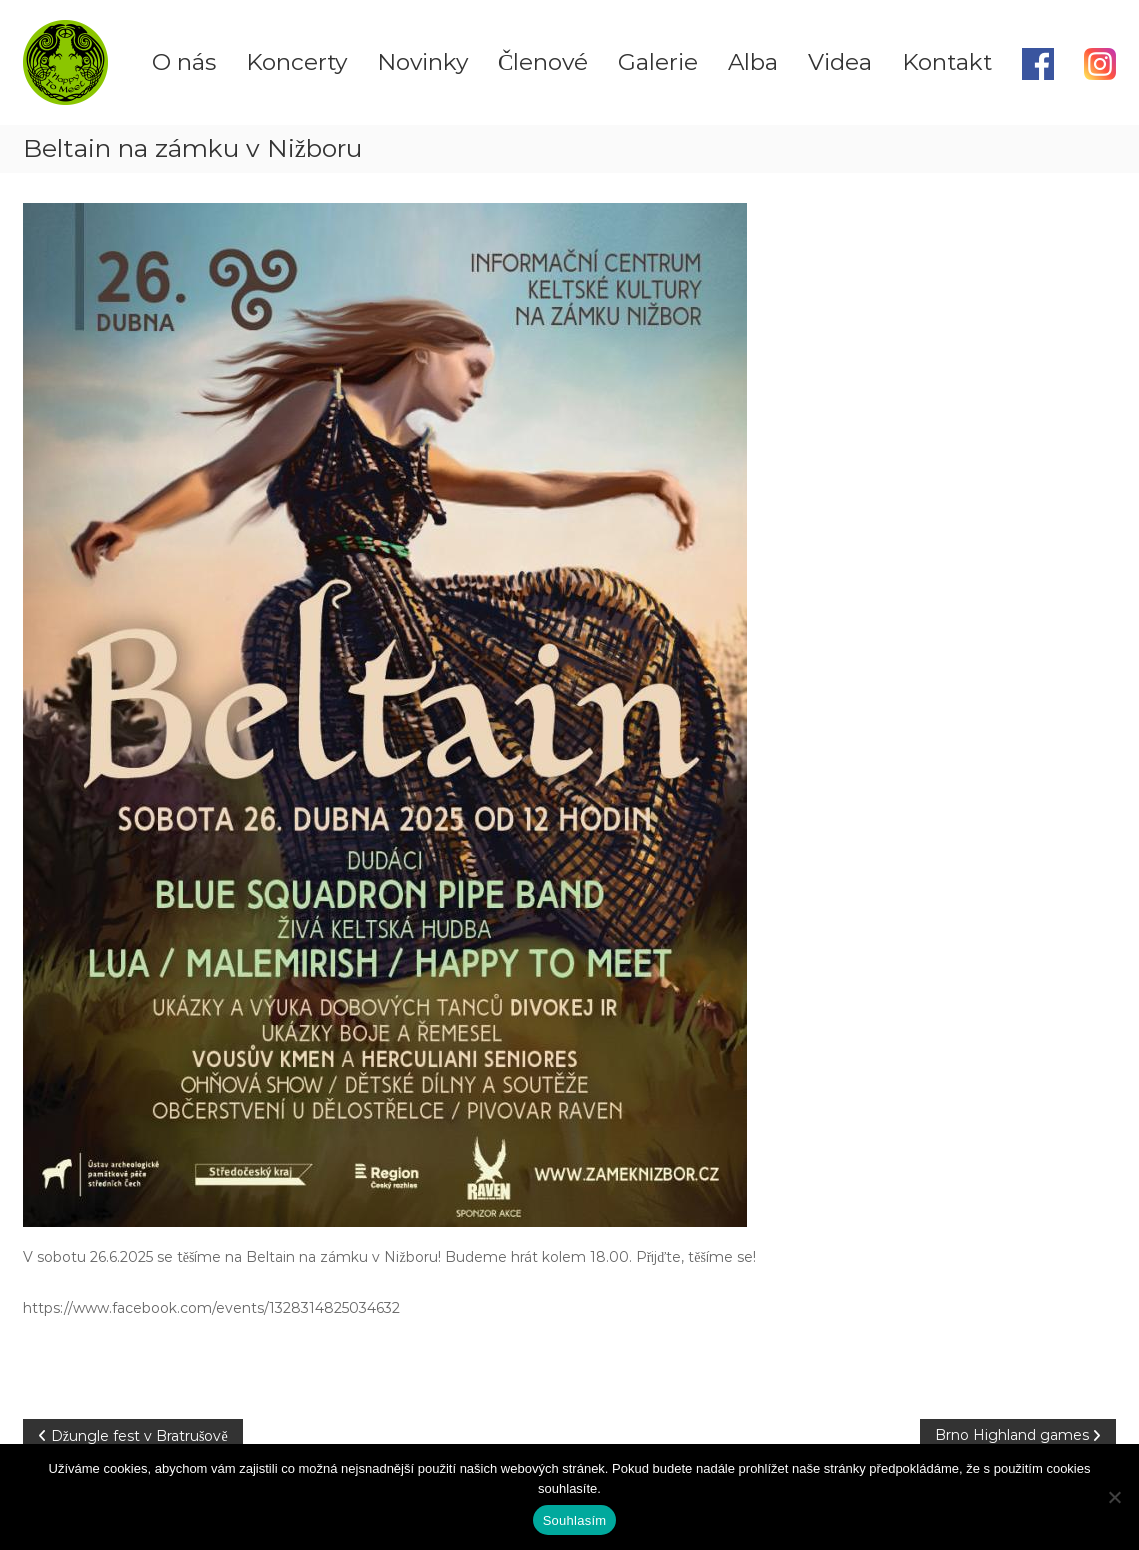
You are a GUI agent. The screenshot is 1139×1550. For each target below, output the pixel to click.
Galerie (658, 62)
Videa (840, 62)
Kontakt (947, 62)
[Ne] (1114, 1497)
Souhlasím (575, 1520)
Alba (753, 62)
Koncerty (296, 62)
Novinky (422, 62)
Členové (543, 62)
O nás (184, 62)
